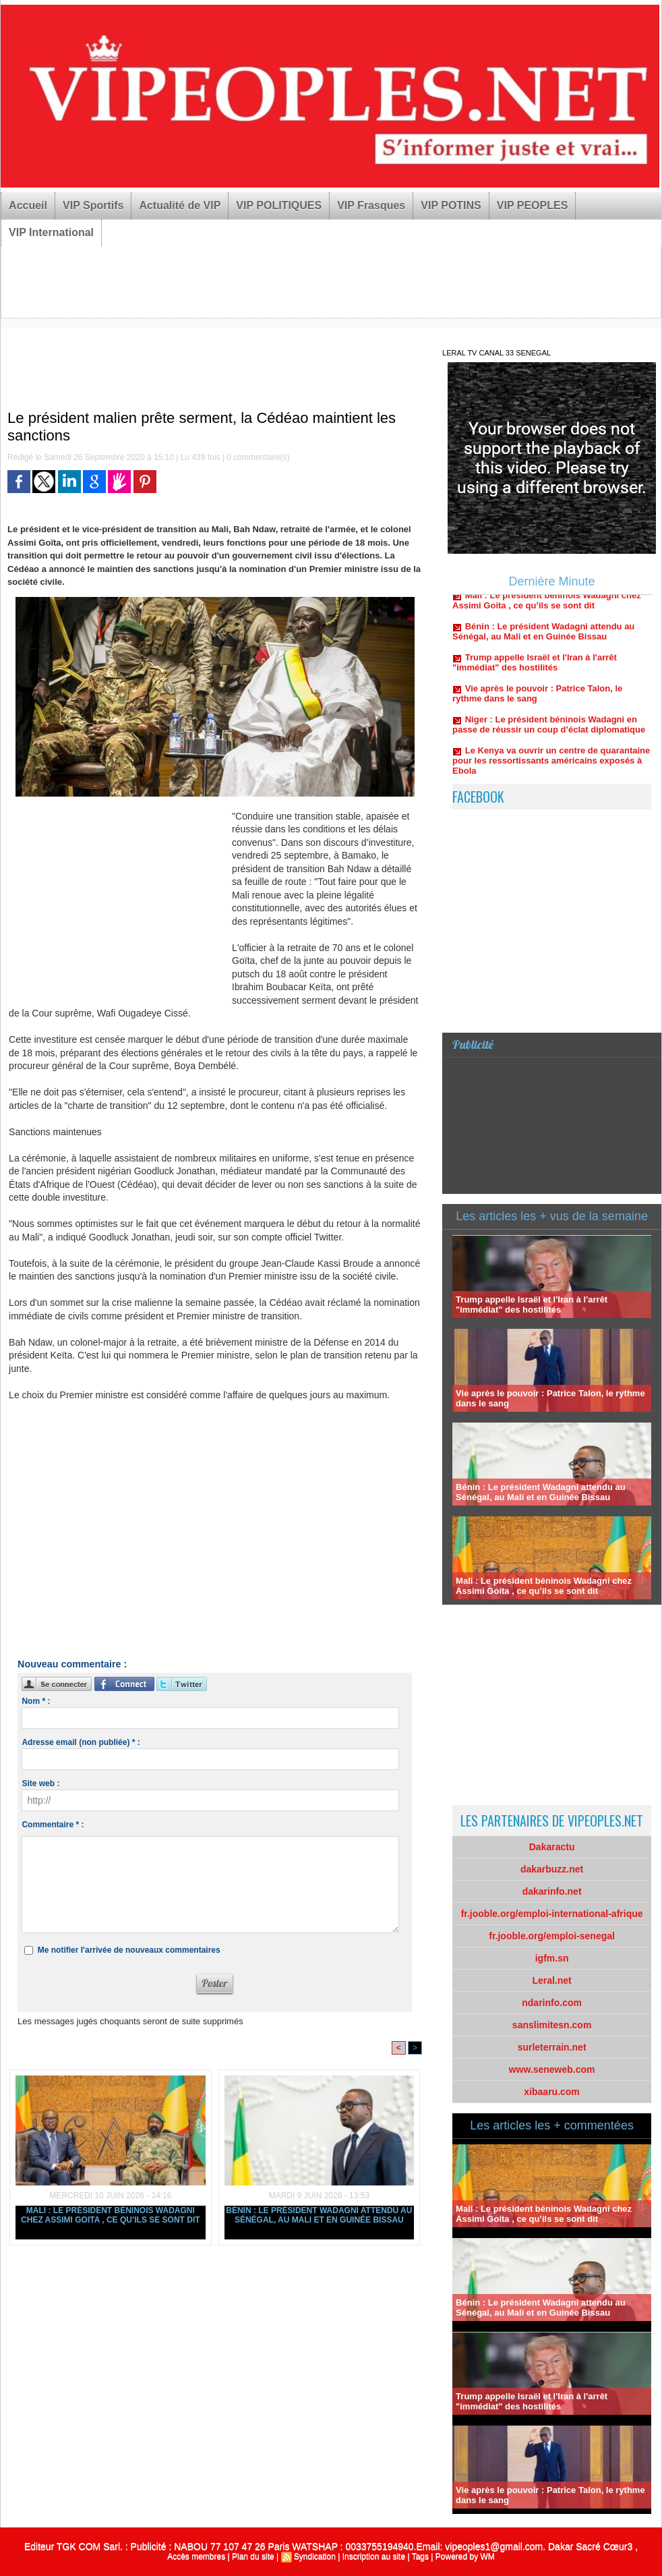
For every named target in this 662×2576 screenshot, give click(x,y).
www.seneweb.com (552, 2069)
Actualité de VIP (179, 205)
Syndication (315, 2556)
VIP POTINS (451, 205)
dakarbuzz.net (551, 1869)
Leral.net (551, 1980)
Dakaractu (552, 1846)
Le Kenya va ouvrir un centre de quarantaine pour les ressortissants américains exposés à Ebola (551, 767)
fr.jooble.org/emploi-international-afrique (552, 1913)
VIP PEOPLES (532, 205)
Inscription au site (373, 2556)
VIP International (51, 232)
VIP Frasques (371, 205)
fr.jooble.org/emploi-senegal (552, 1935)
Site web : (40, 1783)
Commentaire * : (53, 1824)
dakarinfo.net (552, 1891)
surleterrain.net (552, 2047)
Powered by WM (465, 2556)
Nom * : (36, 1701)
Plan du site (253, 2556)
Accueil (28, 205)
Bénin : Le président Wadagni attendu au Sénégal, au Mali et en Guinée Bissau (319, 2215)
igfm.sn (552, 1958)
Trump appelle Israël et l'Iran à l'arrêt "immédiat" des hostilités (534, 669)
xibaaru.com (551, 2091)
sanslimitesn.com (552, 2025)
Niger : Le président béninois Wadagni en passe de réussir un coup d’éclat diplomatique (548, 731)
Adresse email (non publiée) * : (81, 1742)
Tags (420, 2556)
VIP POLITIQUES (279, 205)
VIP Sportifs (93, 205)
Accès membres (196, 2556)
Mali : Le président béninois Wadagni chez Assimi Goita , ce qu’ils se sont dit (110, 2215)
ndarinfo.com (552, 2002)
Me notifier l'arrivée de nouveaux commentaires (129, 1950)
